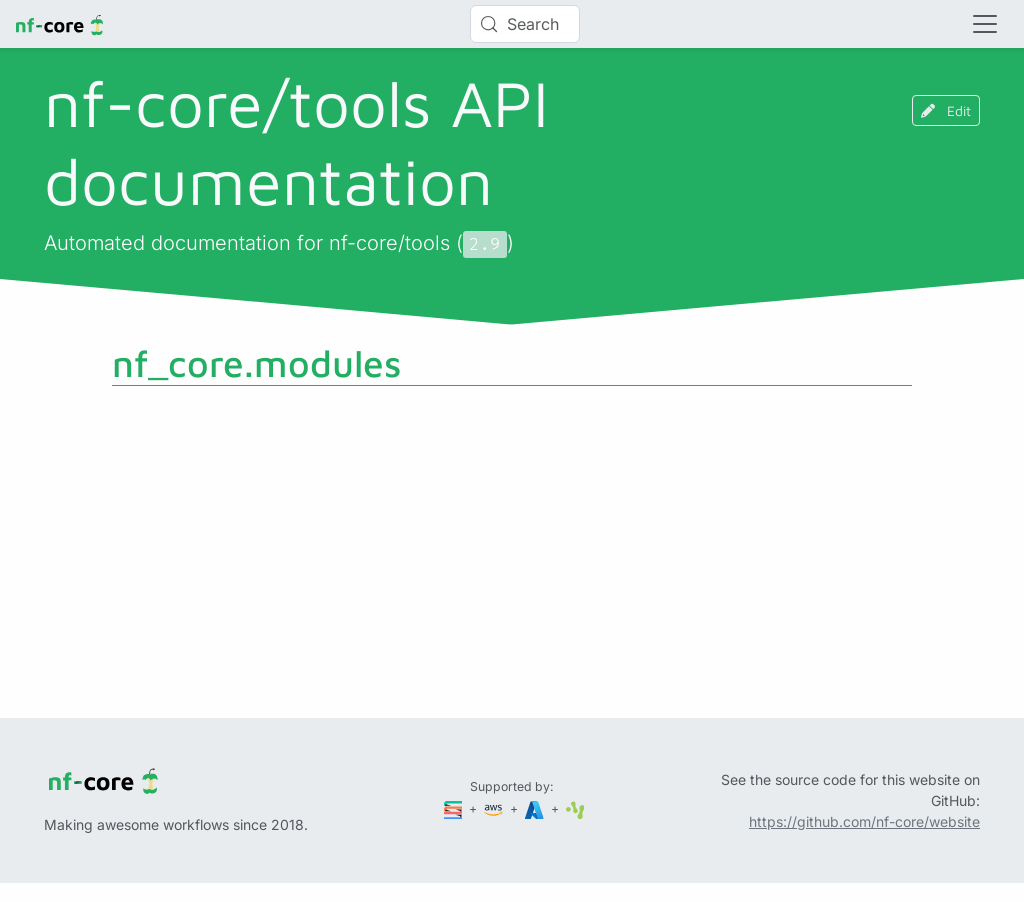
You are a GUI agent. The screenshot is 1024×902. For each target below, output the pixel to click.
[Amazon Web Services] (495, 808)
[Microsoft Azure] (536, 808)
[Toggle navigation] (985, 24)
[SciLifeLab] (575, 808)
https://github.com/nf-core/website (864, 821)
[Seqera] (455, 808)
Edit (946, 110)
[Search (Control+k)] (525, 24)
